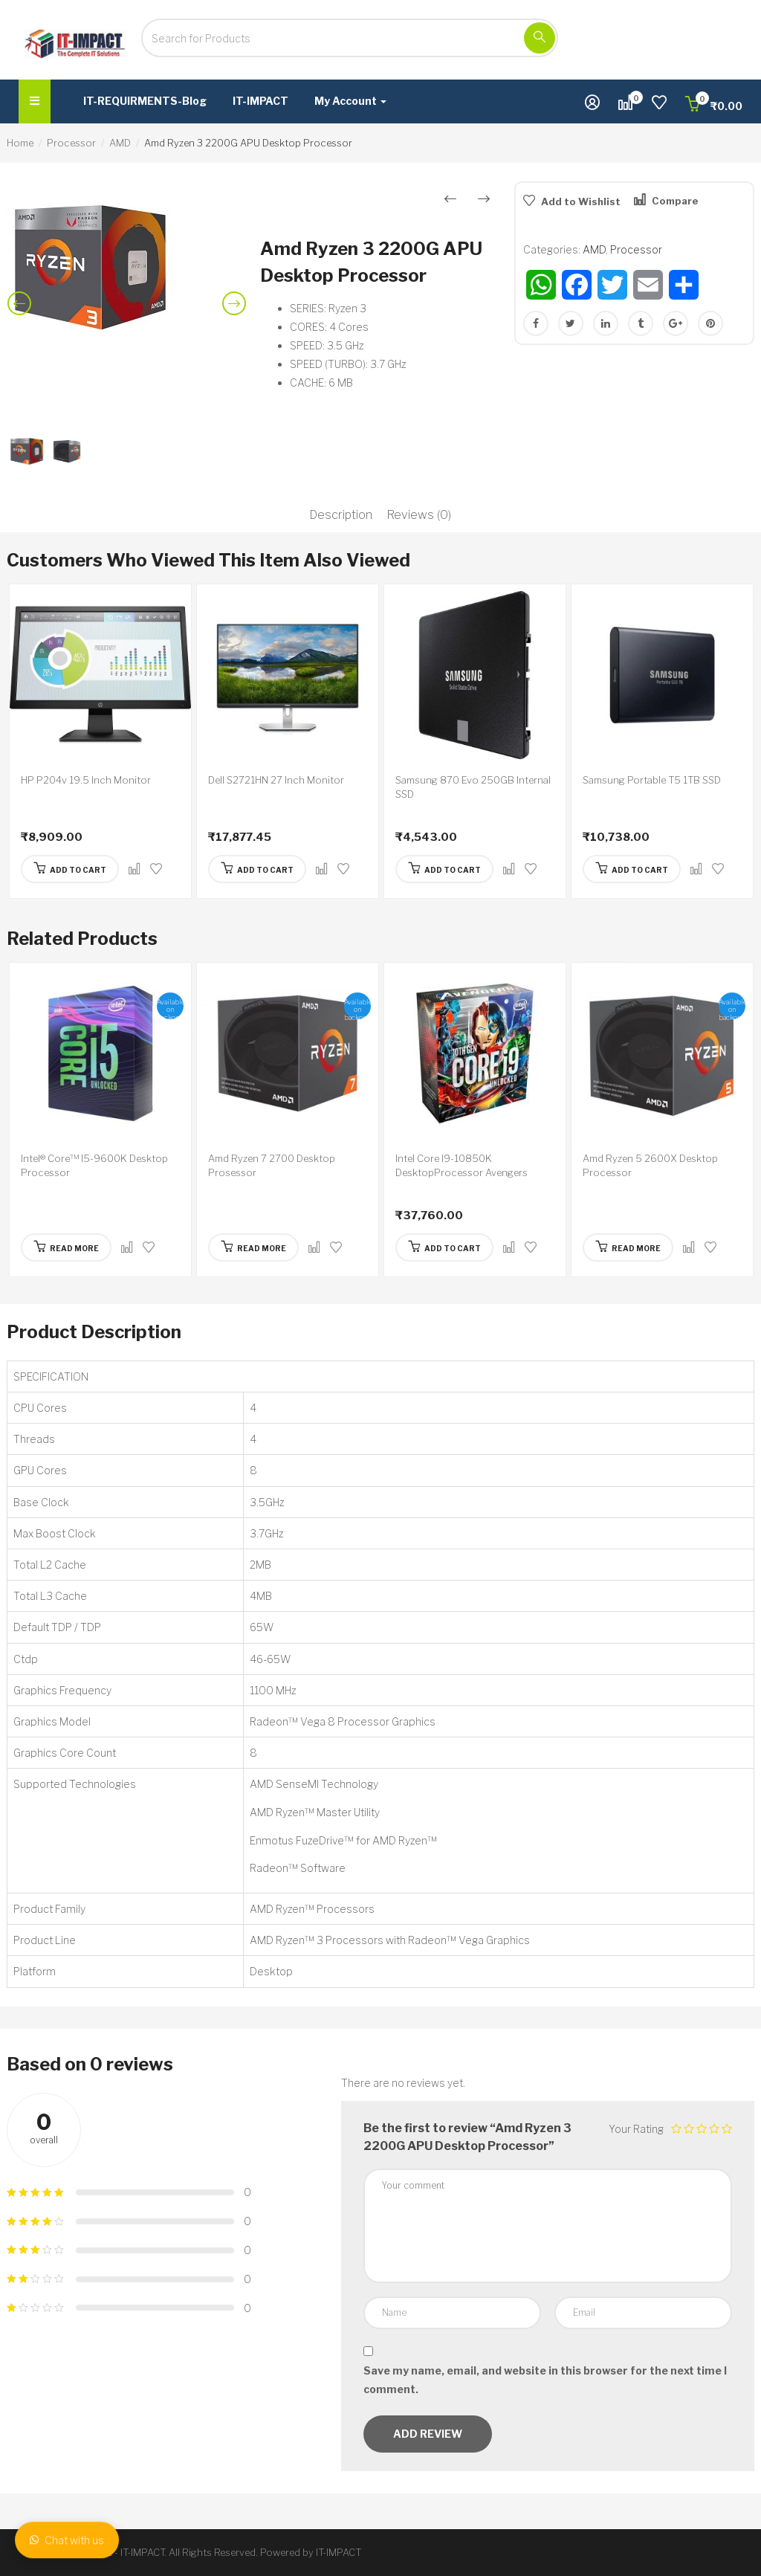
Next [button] (237, 314)
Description (340, 515)
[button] (713, 106)
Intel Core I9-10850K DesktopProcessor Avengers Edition (461, 1172)
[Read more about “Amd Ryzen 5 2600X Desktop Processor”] (628, 1247)
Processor (71, 143)
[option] (127, 267)
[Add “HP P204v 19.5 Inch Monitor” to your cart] (70, 869)
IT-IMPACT (260, 100)
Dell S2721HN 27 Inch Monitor (276, 780)
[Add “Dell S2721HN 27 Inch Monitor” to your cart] (257, 869)
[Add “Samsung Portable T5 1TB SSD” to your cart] (632, 869)
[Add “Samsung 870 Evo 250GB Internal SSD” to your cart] (444, 869)
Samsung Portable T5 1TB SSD (652, 780)
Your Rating (636, 2129)
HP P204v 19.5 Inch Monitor (86, 780)
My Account (350, 100)
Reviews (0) (418, 515)
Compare (675, 201)
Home (20, 143)
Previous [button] (22, 314)
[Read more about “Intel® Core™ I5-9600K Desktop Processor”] (66, 1247)
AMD (120, 143)
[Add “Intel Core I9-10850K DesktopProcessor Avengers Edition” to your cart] (444, 1247)
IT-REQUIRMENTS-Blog (145, 100)
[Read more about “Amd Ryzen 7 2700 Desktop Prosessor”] (253, 1247)
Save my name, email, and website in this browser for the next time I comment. (545, 2379)
